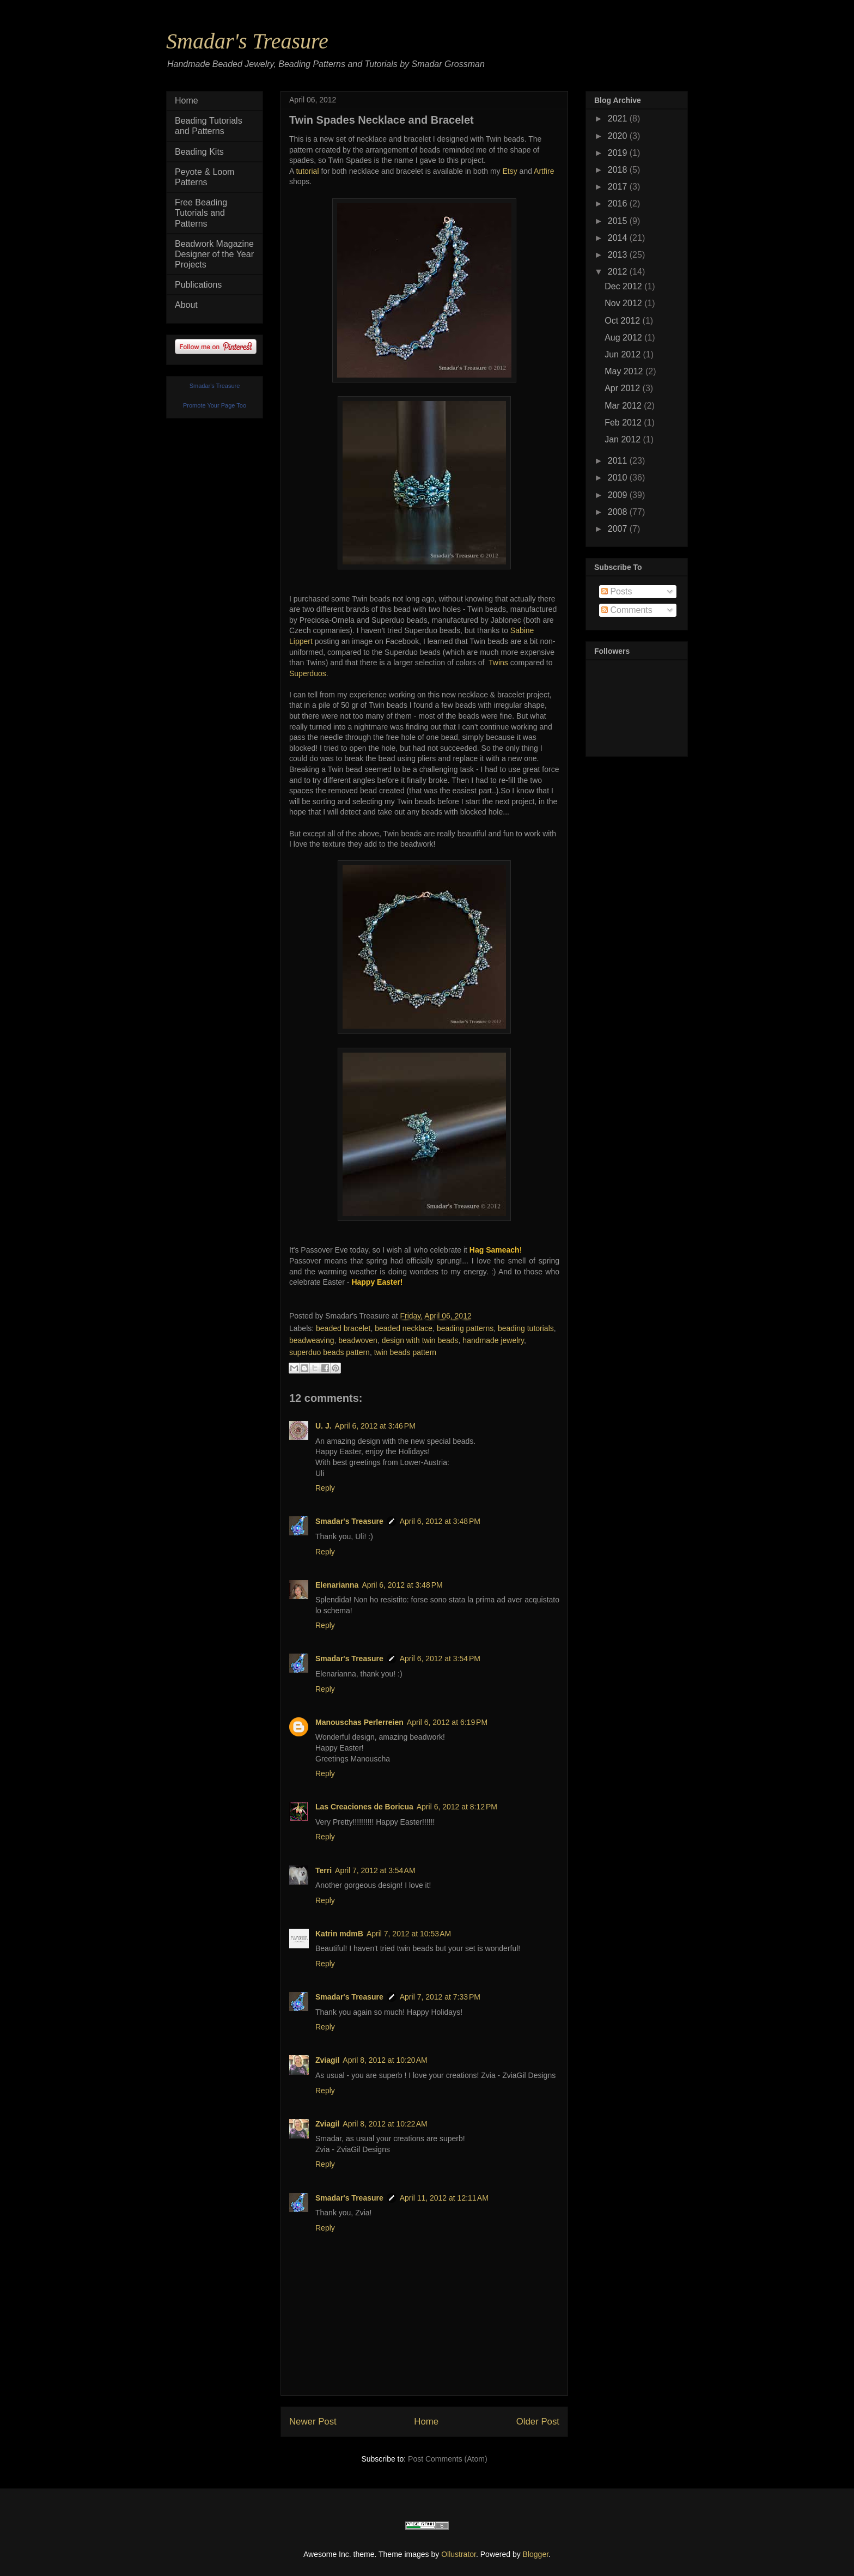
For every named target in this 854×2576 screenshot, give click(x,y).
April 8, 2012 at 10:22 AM (385, 2123)
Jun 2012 (624, 354)
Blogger (535, 2554)
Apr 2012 (623, 388)
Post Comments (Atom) (447, 2459)
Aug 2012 (624, 337)
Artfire (544, 171)
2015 (619, 221)
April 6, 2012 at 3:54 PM (440, 1658)
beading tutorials (526, 1328)
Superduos (307, 673)
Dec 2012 (624, 286)
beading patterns (465, 1328)
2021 (619, 118)
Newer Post (313, 2421)
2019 (619, 152)
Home (426, 2421)
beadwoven (357, 1340)
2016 (619, 203)
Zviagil (327, 2060)
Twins (498, 662)
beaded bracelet (343, 1328)
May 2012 (625, 371)
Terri (323, 1870)
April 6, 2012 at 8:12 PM (457, 1806)
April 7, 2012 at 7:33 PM (440, 1996)
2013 (619, 254)
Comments (626, 610)
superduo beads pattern (329, 1352)
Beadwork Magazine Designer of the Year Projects (214, 254)
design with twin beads (420, 1340)
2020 (619, 136)
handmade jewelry (493, 1340)
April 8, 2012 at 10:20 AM (385, 2060)
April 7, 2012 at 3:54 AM (375, 1870)
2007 (619, 528)
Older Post (537, 2421)
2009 (619, 495)
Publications (198, 284)
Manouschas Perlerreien (359, 1722)
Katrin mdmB (339, 1933)
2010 (619, 477)
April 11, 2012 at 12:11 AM (444, 2198)
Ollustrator (458, 2554)
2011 (619, 460)
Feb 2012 (624, 422)
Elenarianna (336, 1585)
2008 (619, 512)
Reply (325, 1488)
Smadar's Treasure (247, 41)
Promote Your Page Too (214, 405)
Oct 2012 (623, 320)
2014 (619, 237)
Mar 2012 (624, 405)
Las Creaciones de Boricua (364, 1806)
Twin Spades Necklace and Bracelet (381, 120)
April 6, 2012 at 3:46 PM (375, 1425)
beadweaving (311, 1340)
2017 (619, 186)
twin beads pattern (405, 1352)
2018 (619, 169)
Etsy (510, 171)
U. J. (323, 1425)
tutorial (307, 171)
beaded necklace (403, 1328)
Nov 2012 (624, 303)
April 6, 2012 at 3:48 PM (440, 1521)
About (186, 304)
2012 (619, 271)
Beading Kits (199, 151)
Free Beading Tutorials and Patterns (201, 213)
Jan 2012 (624, 439)
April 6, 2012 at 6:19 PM (447, 1722)
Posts (616, 591)
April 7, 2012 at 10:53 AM (409, 1933)
